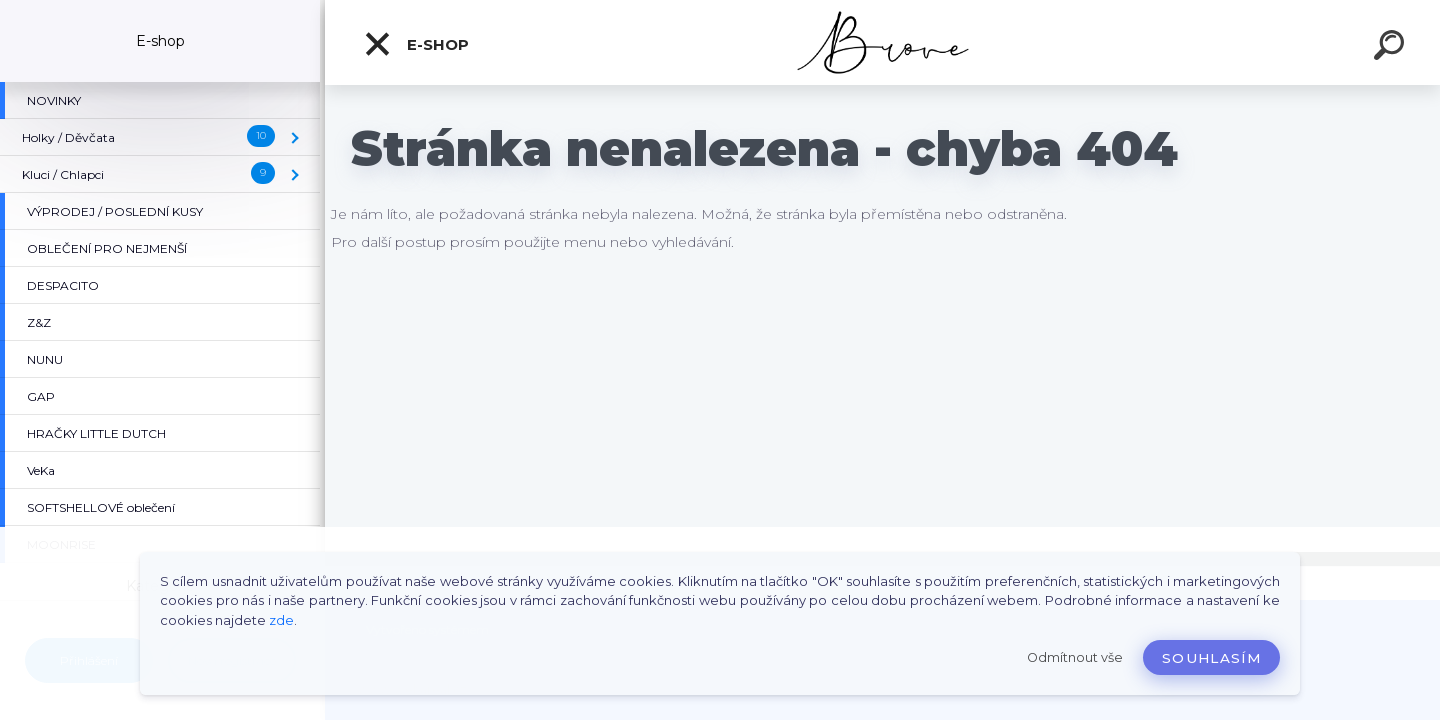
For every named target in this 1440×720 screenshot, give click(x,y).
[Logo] (882, 42)
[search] (1392, 48)
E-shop (416, 44)
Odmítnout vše (1075, 657)
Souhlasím (1211, 658)
